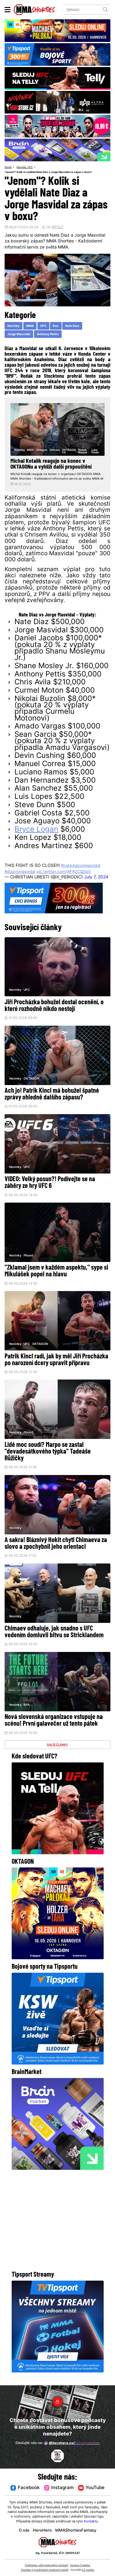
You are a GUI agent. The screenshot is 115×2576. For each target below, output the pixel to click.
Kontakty (91, 2521)
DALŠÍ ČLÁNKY (57, 1753)
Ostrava (55, 450)
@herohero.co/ (72, 2443)
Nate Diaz (73, 326)
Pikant (28, 1261)
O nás (23, 2531)
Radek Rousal (83, 451)
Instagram (59, 2488)
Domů (8, 167)
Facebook (24, 2488)
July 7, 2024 (96, 883)
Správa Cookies (80, 2565)
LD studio (88, 2570)
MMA (30, 326)
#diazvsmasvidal (21, 877)
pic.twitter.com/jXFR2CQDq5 (68, 877)
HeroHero (41, 2531)
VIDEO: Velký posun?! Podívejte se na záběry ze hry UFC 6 (50, 1189)
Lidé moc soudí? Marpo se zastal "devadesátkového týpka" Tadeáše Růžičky (48, 1458)
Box (56, 326)
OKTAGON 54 (69, 451)
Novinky (22, 167)
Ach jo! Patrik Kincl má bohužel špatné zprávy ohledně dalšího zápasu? (52, 1100)
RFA (27, 1712)
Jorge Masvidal (18, 334)
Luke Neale (95, 451)
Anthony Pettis (48, 334)
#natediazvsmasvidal (82, 871)
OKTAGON (32, 1084)
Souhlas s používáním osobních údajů (44, 2570)
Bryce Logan (36, 835)
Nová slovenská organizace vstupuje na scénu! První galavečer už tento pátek (54, 1728)
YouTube (92, 2488)
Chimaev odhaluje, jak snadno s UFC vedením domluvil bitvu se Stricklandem (54, 1640)
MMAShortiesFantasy (76, 2531)
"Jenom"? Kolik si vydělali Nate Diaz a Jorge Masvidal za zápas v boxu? (51, 172)
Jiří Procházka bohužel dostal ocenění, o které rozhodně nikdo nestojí (54, 1011)
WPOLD (57, 228)
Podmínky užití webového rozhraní (46, 2565)
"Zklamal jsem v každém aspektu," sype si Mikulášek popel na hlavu (56, 1278)
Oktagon (42, 450)
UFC (32, 167)
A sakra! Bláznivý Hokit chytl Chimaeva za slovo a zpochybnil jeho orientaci (56, 1551)
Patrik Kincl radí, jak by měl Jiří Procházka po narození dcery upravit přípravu (56, 1366)
